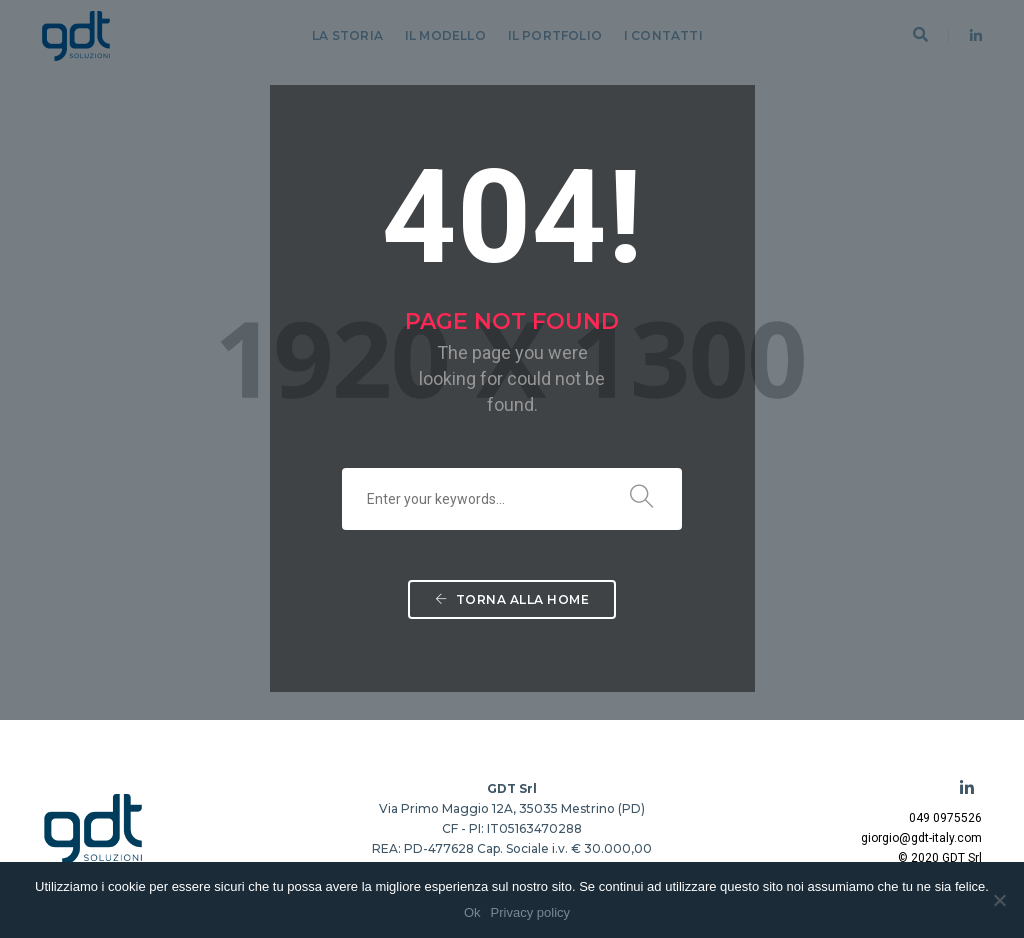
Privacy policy (530, 912)
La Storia (347, 35)
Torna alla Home (512, 599)
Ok (472, 912)
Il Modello (445, 35)
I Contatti (663, 35)
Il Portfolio (555, 35)
